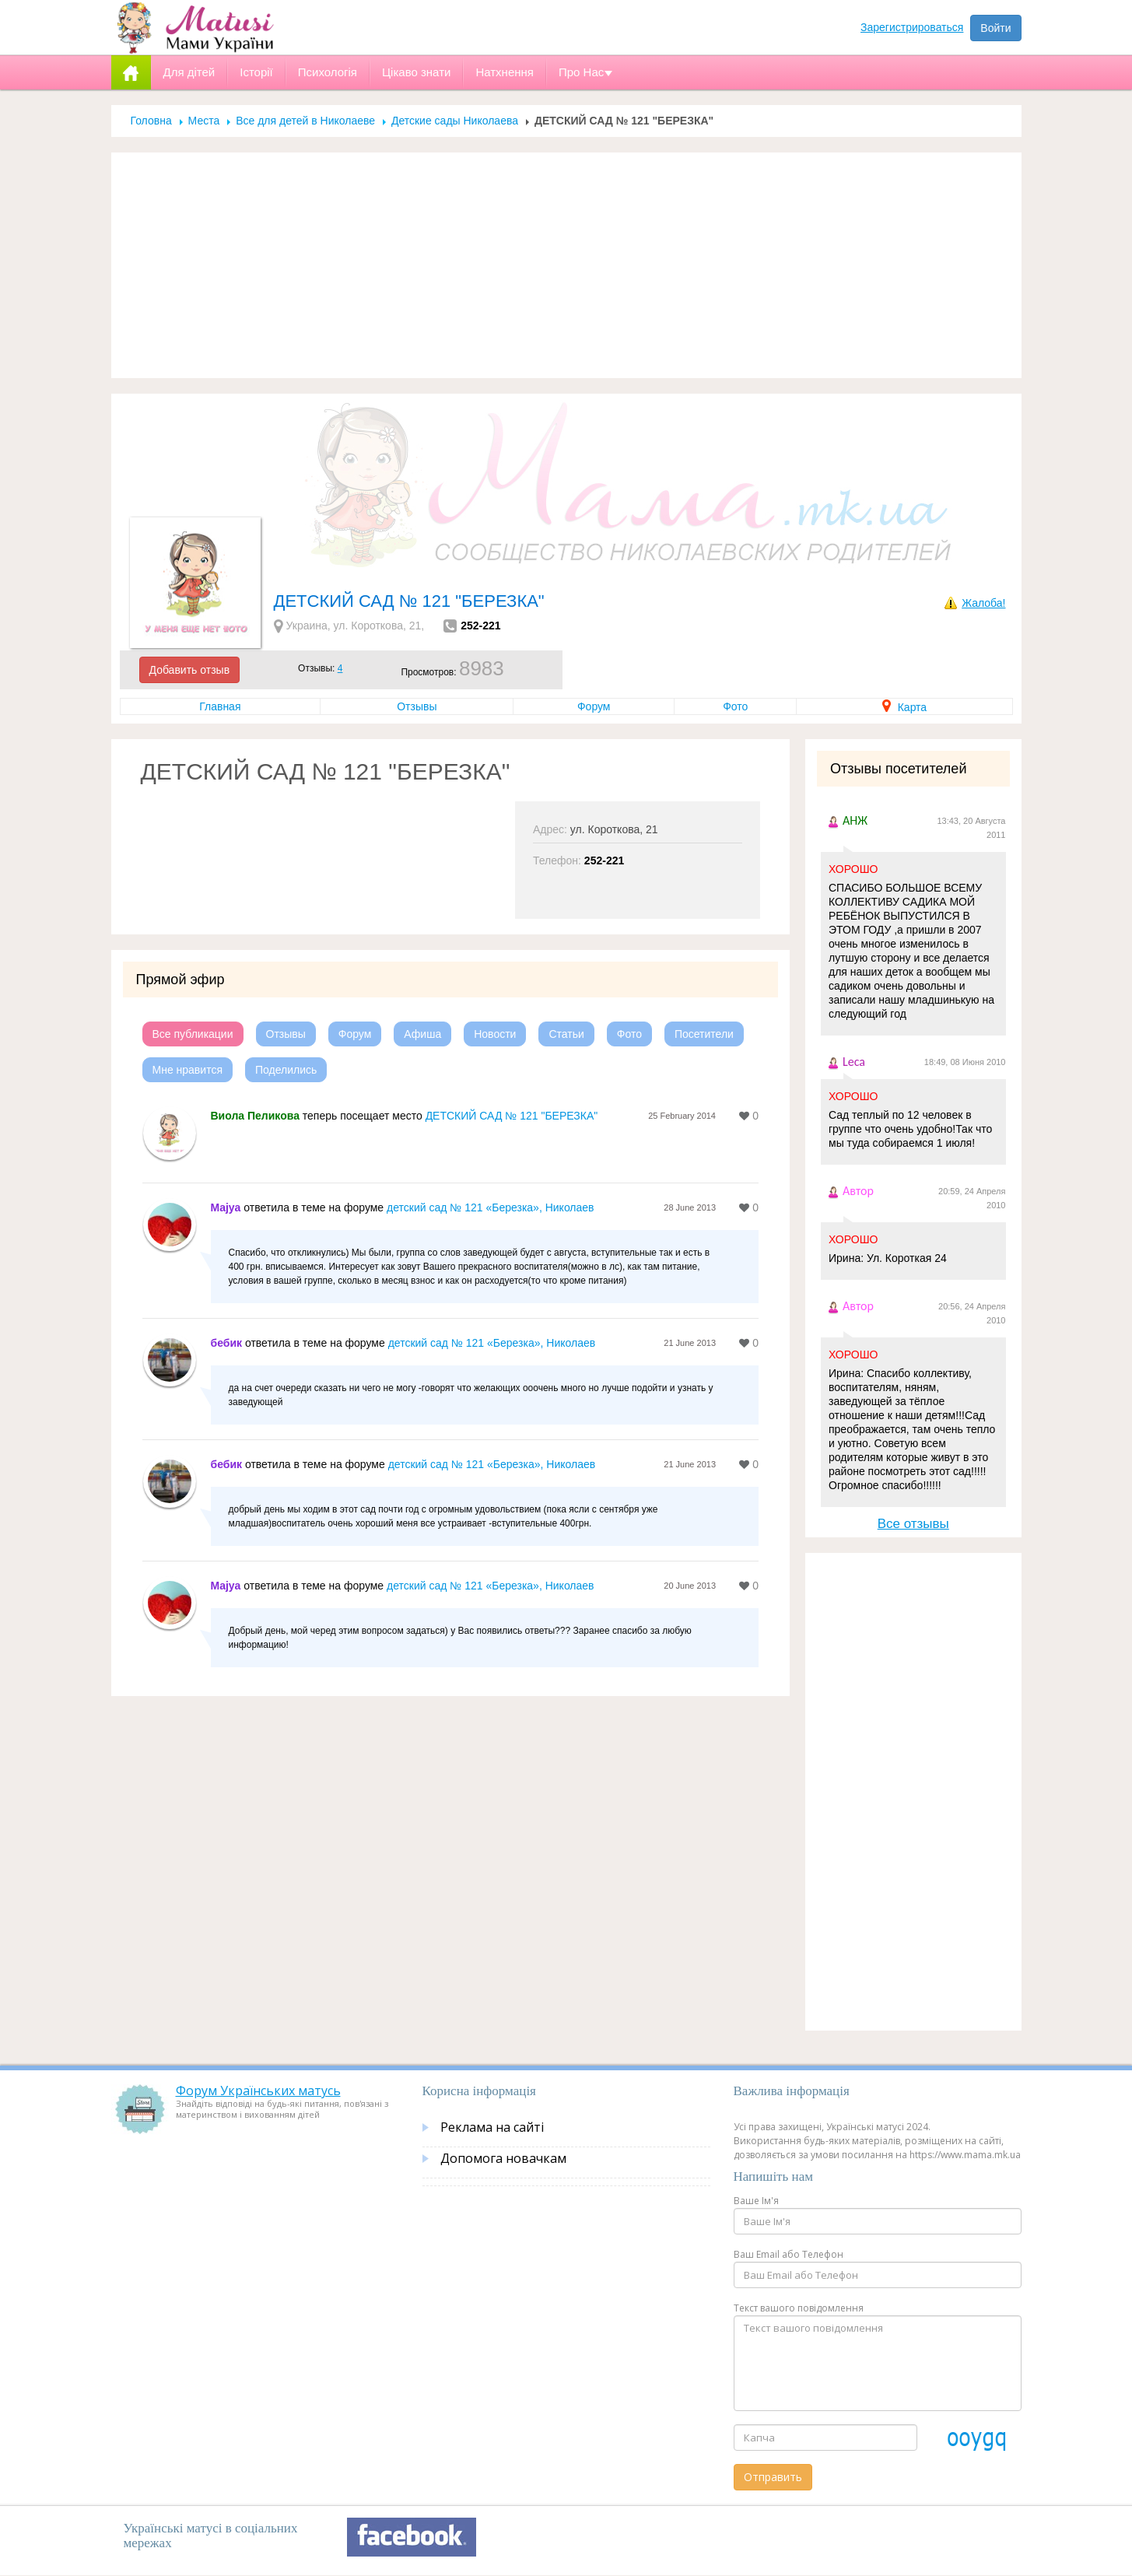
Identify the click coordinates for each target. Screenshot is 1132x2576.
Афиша (422, 1034)
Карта (904, 707)
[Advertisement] (566, 265)
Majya (226, 1207)
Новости (495, 1034)
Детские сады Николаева (454, 120)
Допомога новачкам (503, 2158)
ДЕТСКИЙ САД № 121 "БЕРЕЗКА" (512, 1115)
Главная (219, 706)
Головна (151, 120)
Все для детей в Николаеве (305, 120)
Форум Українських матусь (258, 2090)
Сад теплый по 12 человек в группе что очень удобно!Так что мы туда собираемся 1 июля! (910, 1129)
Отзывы (416, 706)
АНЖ (855, 820)
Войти (995, 28)
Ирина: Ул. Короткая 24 (888, 1258)
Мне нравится (187, 1070)
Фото (735, 706)
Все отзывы (913, 1523)
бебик (227, 1343)
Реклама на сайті (492, 2127)
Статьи (566, 1034)
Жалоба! (983, 603)
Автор (858, 1190)
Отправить (773, 2476)
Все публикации (192, 1034)
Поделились (286, 1070)
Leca (854, 1061)
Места (204, 120)
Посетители (704, 1034)
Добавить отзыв (189, 670)
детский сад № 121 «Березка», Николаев (490, 1207)
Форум (594, 706)
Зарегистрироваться (911, 27)
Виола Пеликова (255, 1115)
